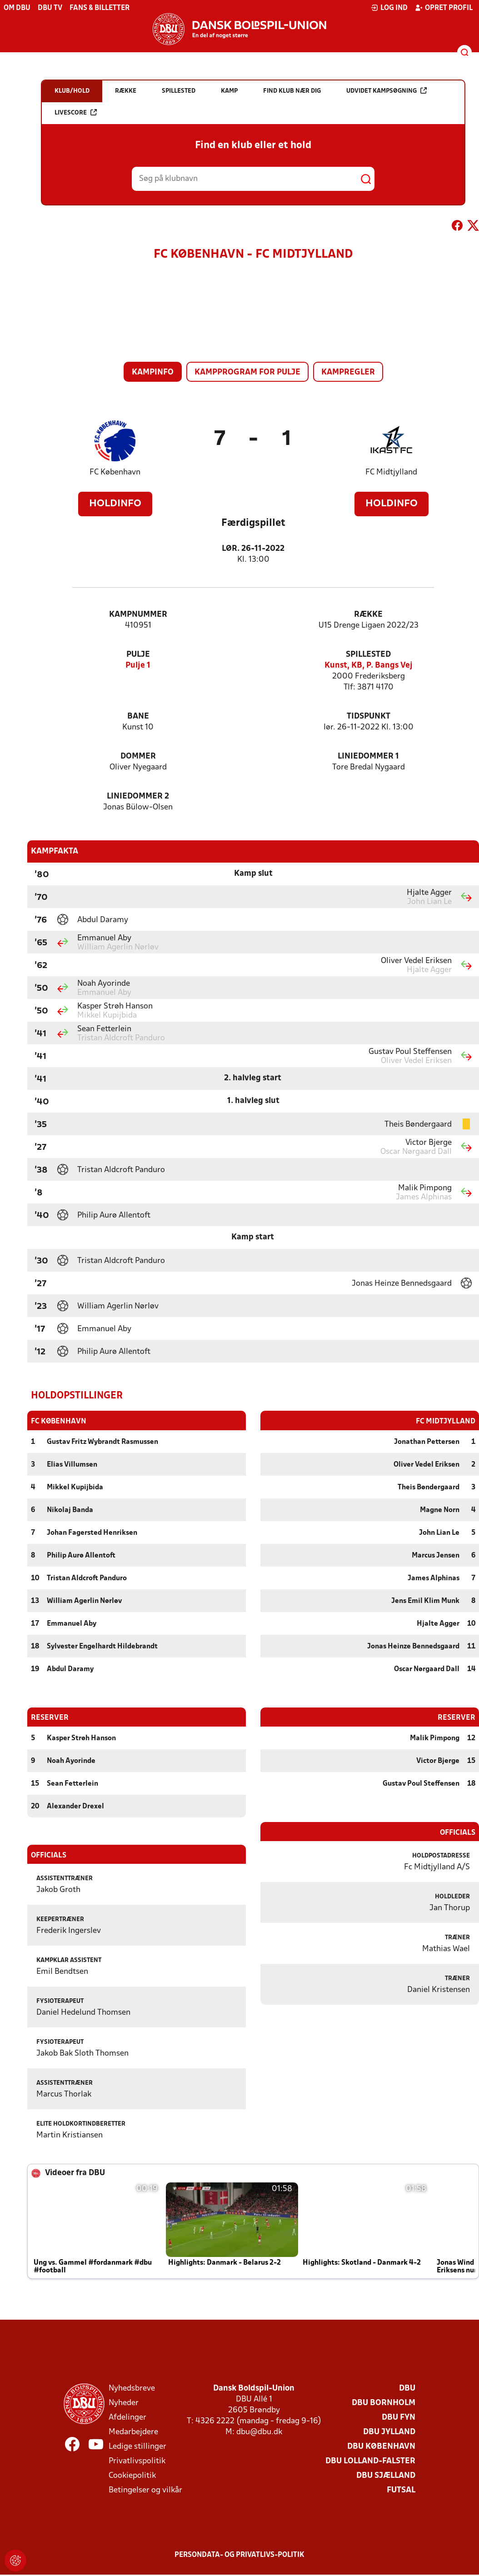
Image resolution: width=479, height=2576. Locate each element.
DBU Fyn (398, 2417)
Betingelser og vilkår (145, 2490)
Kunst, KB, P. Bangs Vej (368, 665)
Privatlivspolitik (137, 2461)
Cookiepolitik (132, 2475)
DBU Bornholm (383, 2402)
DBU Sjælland (385, 2475)
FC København (115, 472)
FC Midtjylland (391, 472)
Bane (138, 716)
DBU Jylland (389, 2432)
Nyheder (124, 2402)
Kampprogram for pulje (247, 372)
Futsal (401, 2490)
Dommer (138, 756)
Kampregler (348, 372)
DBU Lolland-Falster (370, 2461)
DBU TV (50, 8)
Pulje (138, 655)
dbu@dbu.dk (259, 2432)
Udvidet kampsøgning (386, 90)
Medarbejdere (133, 2432)
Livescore (76, 112)
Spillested (368, 655)
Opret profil (444, 8)
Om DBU (17, 8)
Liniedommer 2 (138, 796)
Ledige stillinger (137, 2446)
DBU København (381, 2446)
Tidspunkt (368, 716)
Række (368, 615)
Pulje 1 (137, 665)
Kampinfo (153, 372)
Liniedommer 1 (368, 756)
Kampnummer (138, 615)
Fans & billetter (100, 8)
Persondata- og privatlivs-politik (239, 2554)
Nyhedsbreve (132, 2388)
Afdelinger (127, 2417)
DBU (407, 2388)
